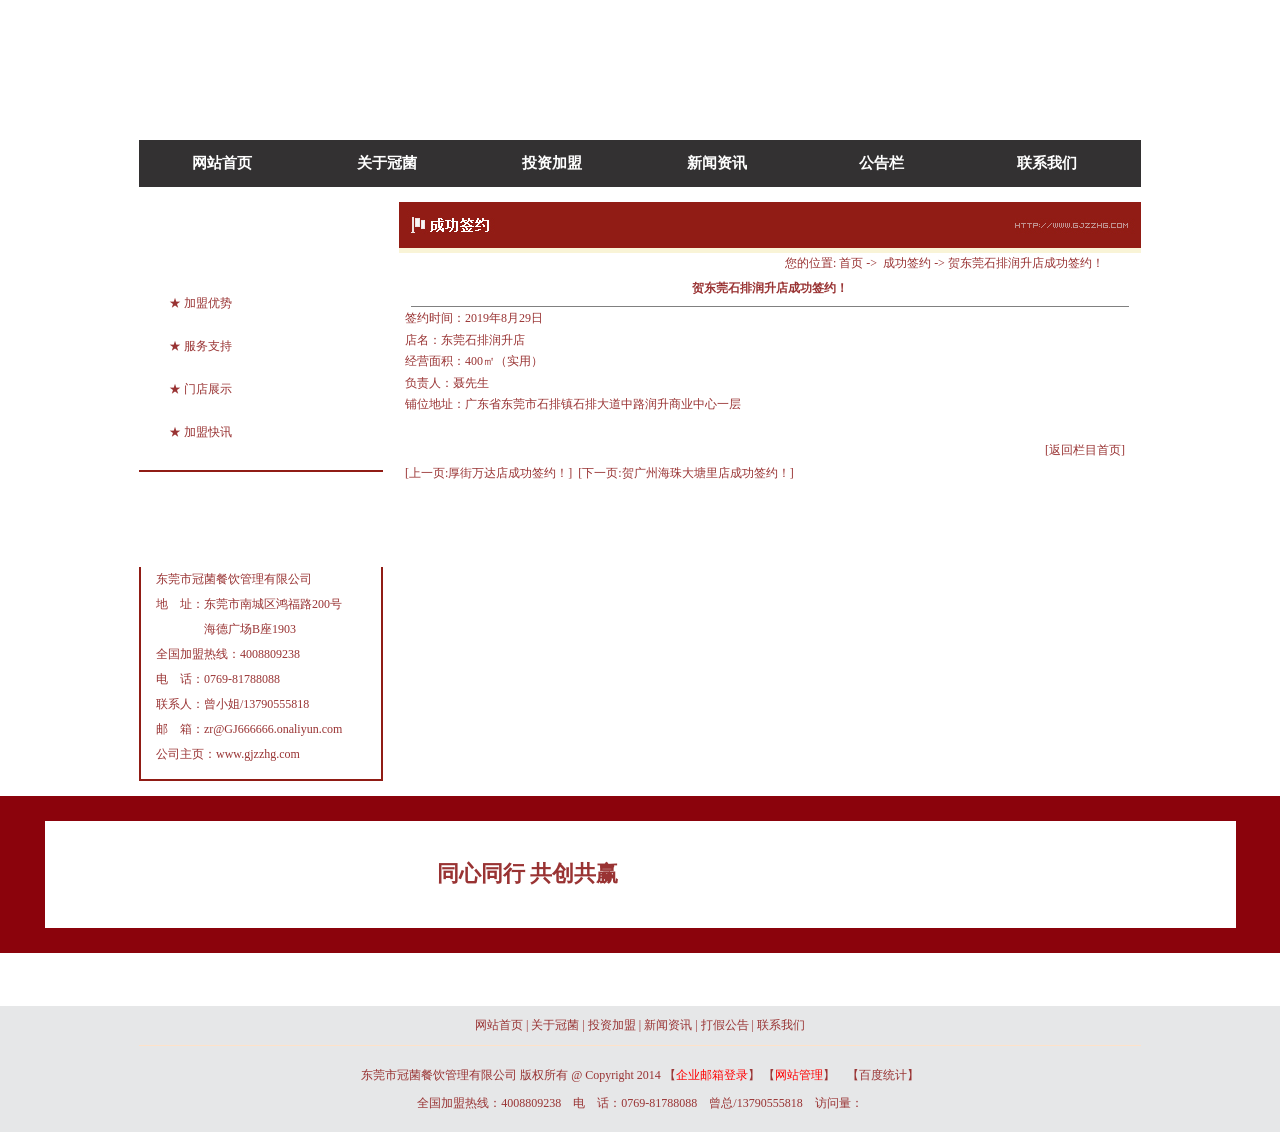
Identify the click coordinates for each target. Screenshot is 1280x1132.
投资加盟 (552, 163)
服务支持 (208, 346)
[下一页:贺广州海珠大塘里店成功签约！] (685, 473)
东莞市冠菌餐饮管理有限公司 (234, 579)
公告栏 (881, 163)
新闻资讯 (717, 163)
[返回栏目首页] (1085, 450)
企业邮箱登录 (712, 1075)
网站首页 (222, 163)
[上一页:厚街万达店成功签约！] (488, 473)
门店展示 (208, 389)
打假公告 (725, 1025)
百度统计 (883, 1075)
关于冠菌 (387, 163)
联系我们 (1047, 163)
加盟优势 (208, 303)
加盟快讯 (208, 432)
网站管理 (799, 1075)
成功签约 (907, 263)
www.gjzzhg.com (258, 754)
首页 (851, 263)
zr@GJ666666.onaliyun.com (273, 729)
